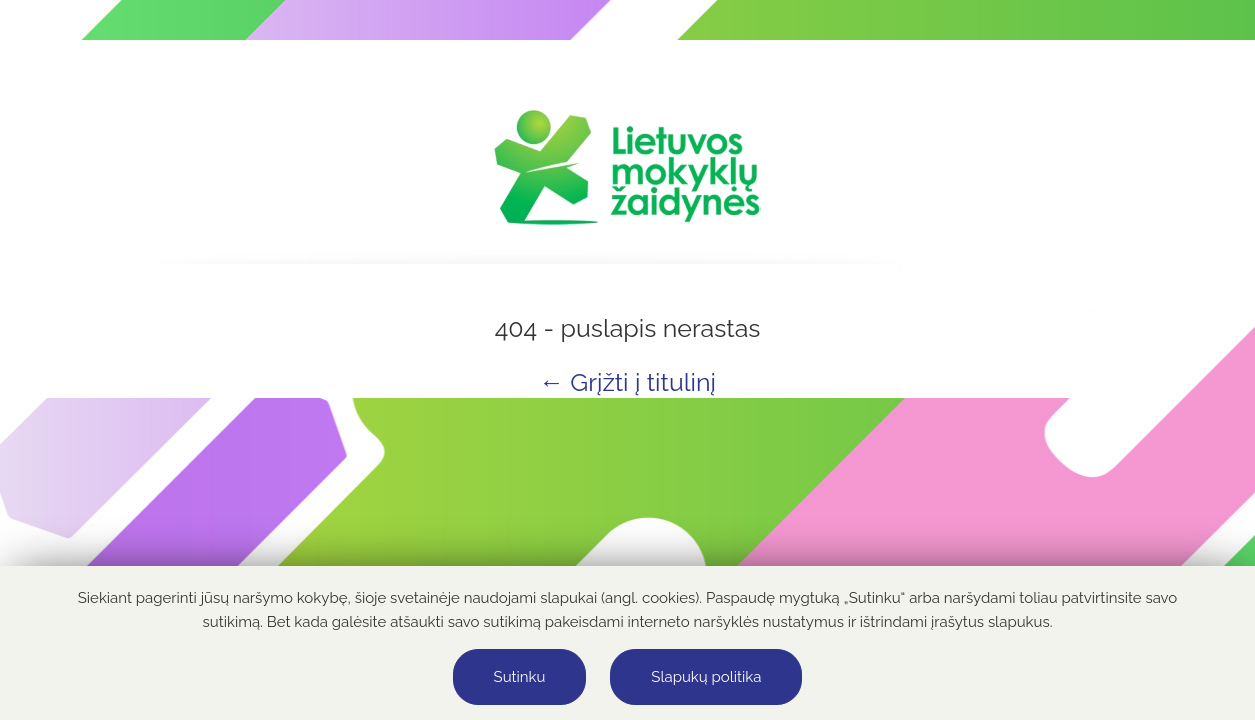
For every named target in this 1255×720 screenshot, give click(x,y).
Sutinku (520, 677)
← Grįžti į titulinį (627, 382)
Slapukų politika (706, 677)
